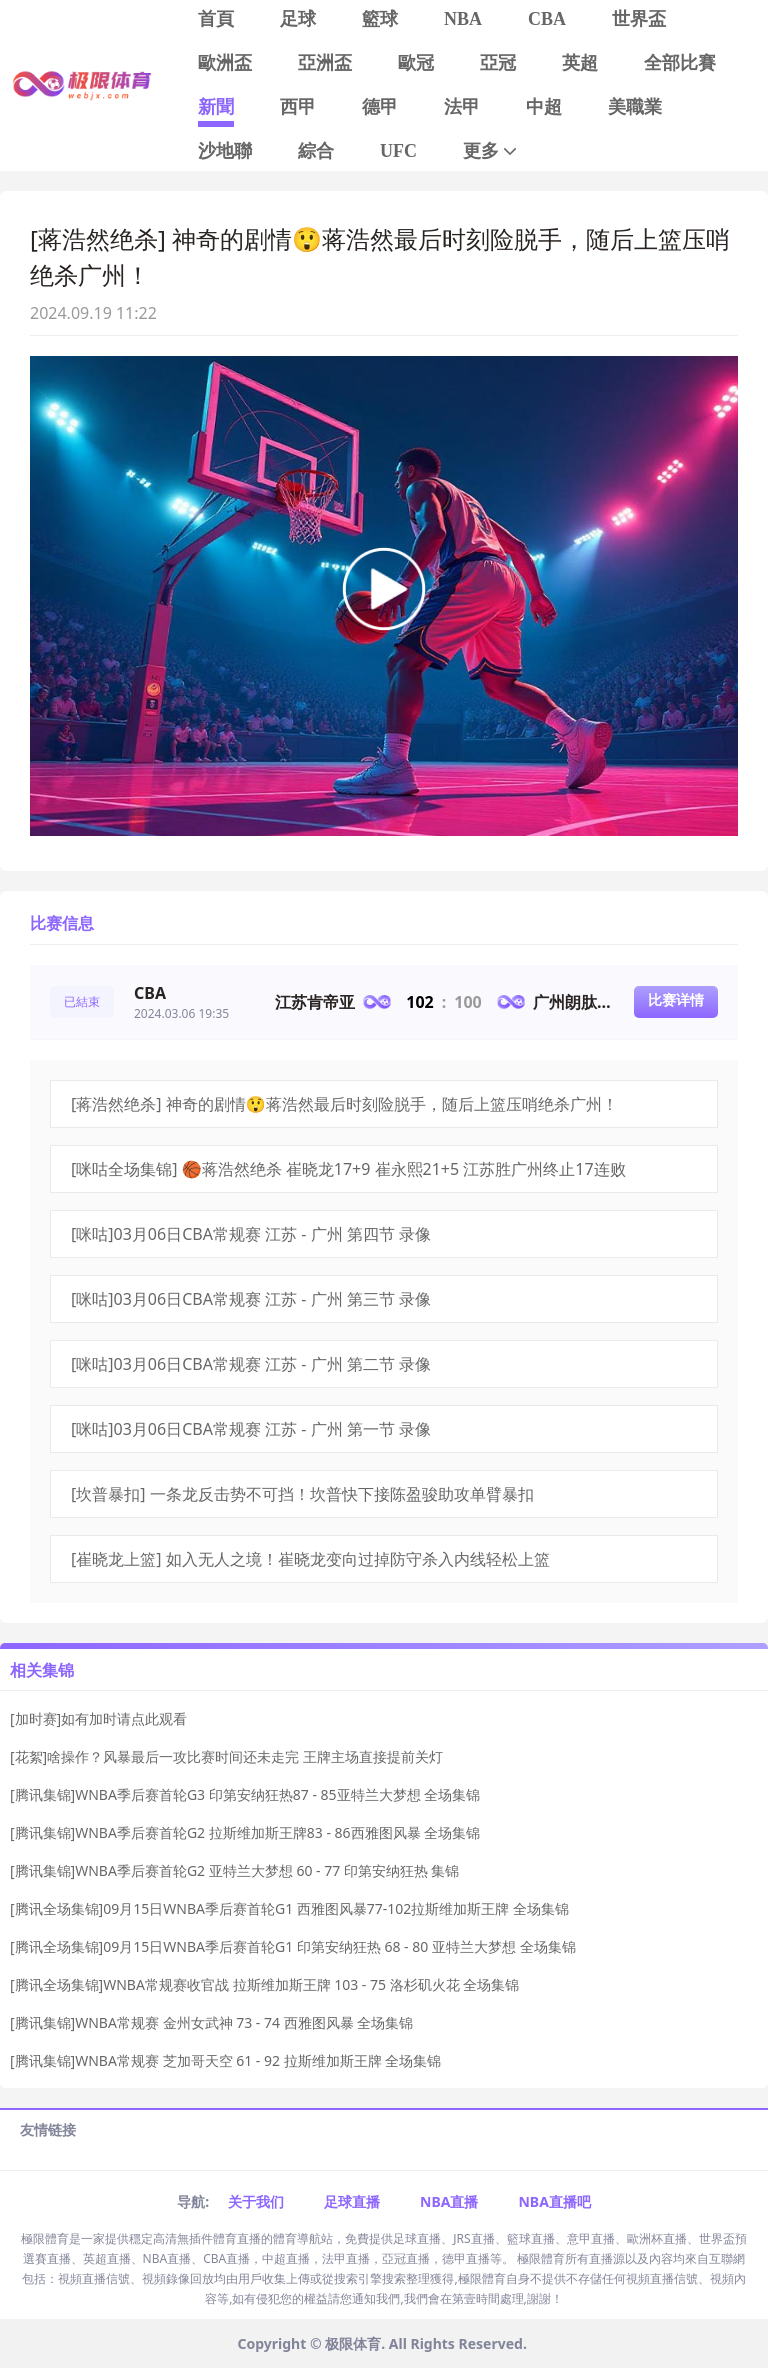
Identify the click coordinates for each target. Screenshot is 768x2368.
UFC (398, 151)
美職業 (635, 107)
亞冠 (498, 63)
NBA (463, 19)
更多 (491, 151)
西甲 (298, 107)
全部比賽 (680, 63)
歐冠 (416, 63)
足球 (298, 19)
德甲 (380, 107)
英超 (580, 63)
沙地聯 (225, 151)
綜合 (316, 151)
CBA (547, 19)
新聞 (216, 107)
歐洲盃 (225, 63)
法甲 (462, 107)
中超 (544, 107)
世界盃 (639, 19)
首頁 (216, 19)
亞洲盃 (325, 63)
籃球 (380, 19)
